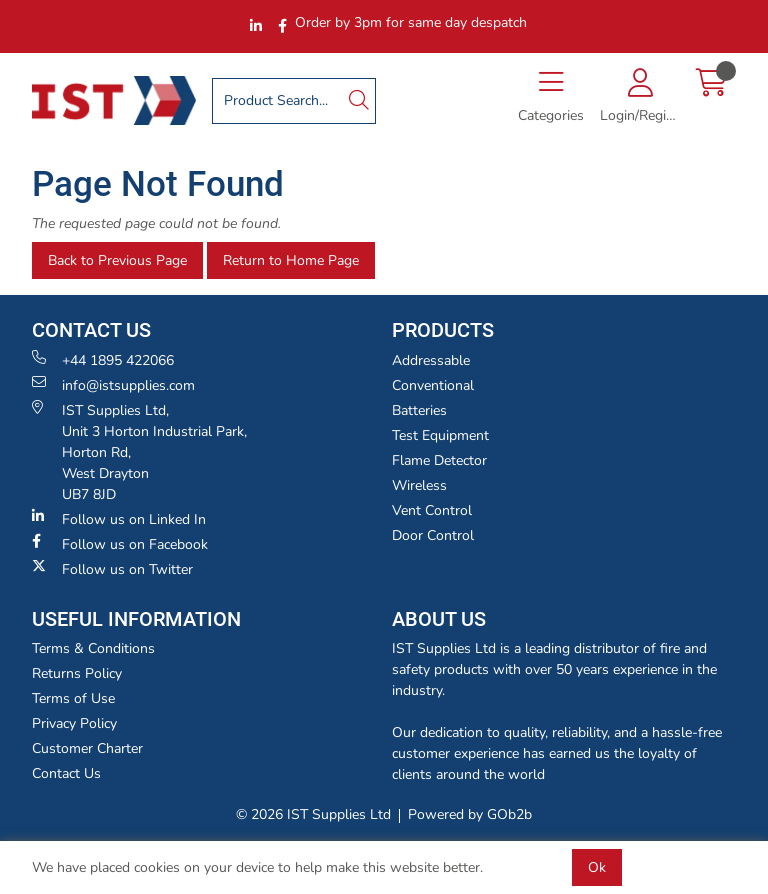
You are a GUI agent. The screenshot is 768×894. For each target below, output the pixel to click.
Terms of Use (73, 698)
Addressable (431, 360)
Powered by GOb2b (470, 814)
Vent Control (432, 510)
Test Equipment (440, 435)
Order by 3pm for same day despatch (411, 22)
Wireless (419, 485)
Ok (597, 867)
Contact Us (66, 773)
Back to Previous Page (117, 260)
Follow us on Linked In (119, 519)
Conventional (433, 385)
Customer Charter (87, 748)
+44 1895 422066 (103, 360)
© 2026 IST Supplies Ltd (313, 814)
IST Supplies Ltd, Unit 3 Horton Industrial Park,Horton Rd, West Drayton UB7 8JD (139, 452)
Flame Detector (439, 460)
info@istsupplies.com (113, 385)
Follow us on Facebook (120, 544)
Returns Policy (77, 673)
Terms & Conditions (93, 648)
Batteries (419, 410)
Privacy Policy (74, 723)
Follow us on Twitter (112, 569)
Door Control (433, 535)
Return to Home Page (291, 260)
